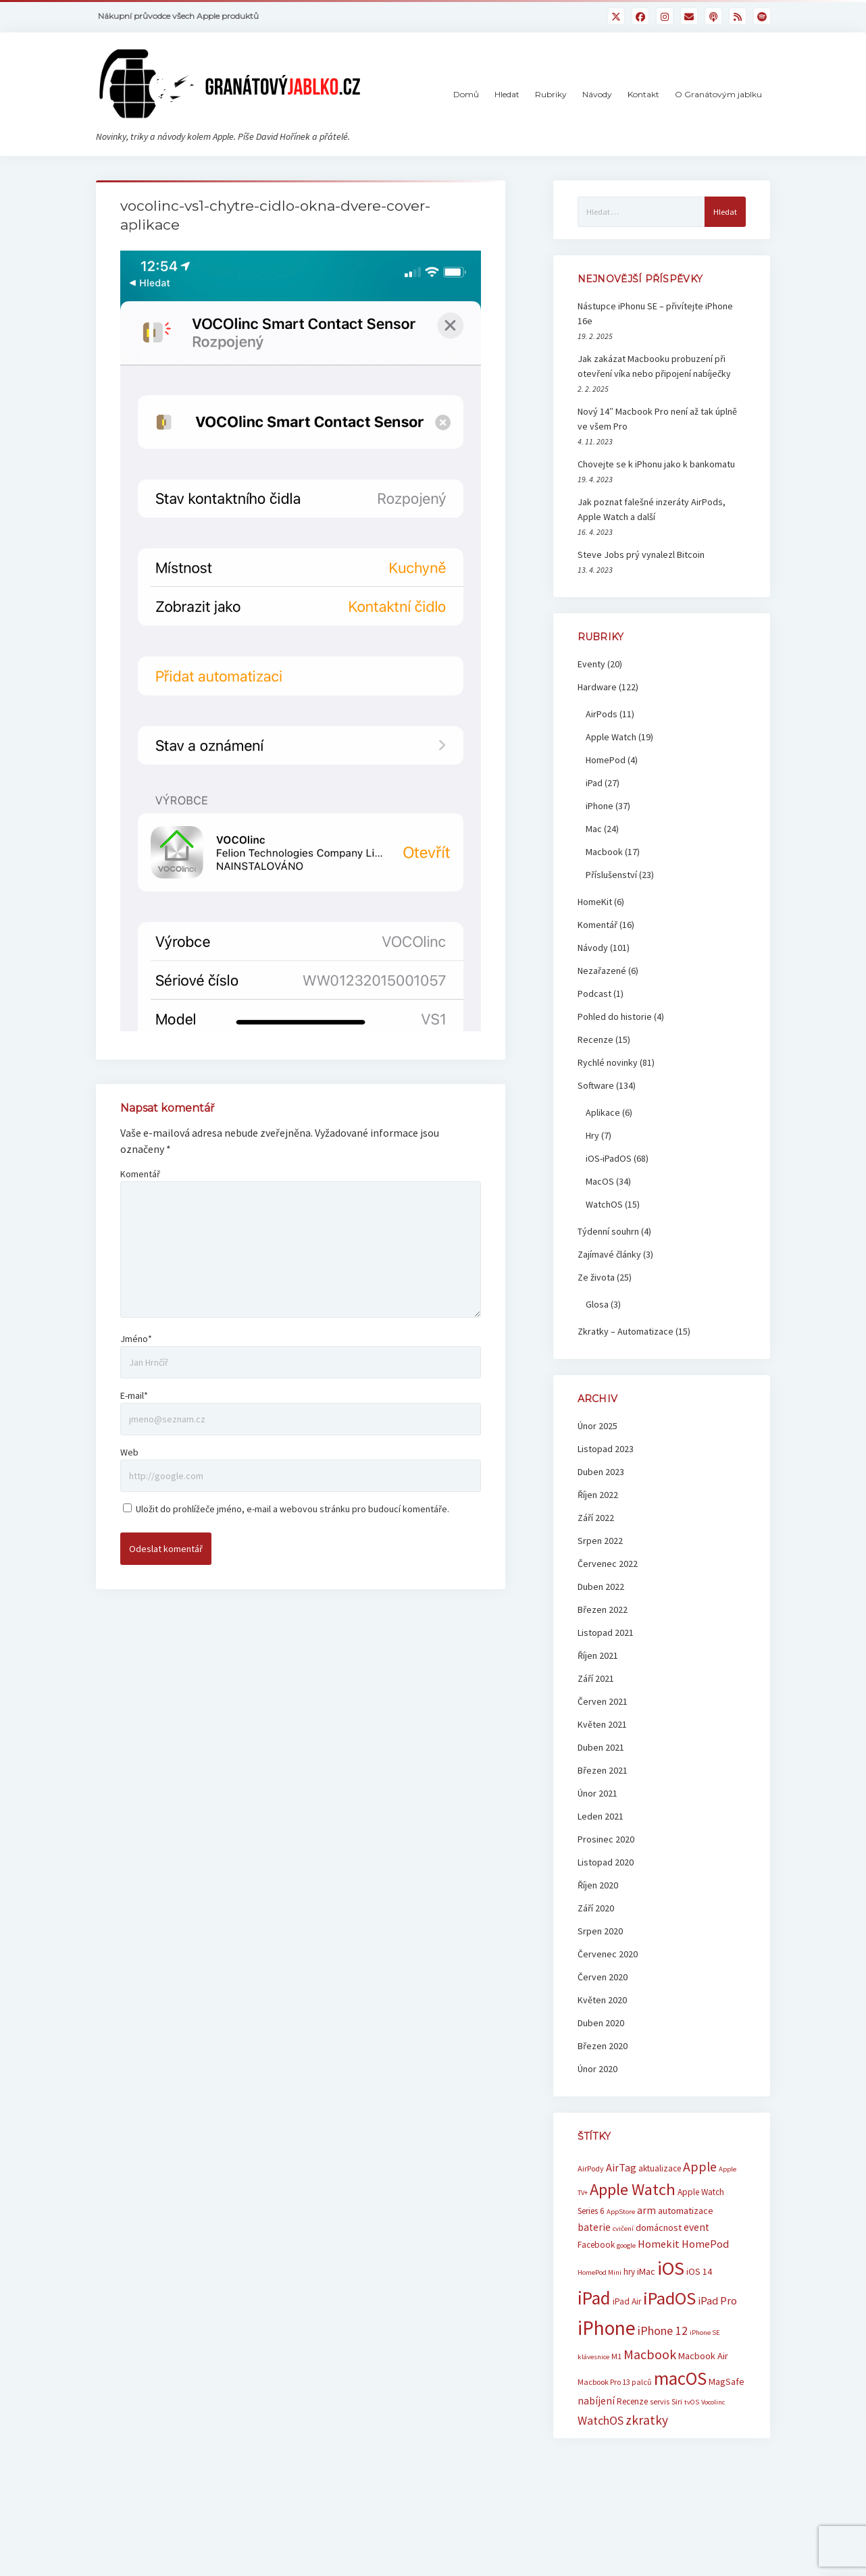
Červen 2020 (603, 1977)
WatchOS (604, 1204)
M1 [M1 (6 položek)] (616, 2356)
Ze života (596, 1277)
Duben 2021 (601, 1747)
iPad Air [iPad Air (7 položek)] (627, 2301)
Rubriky (551, 94)
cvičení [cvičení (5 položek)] (623, 2228)
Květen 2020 (602, 2000)
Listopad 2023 (606, 1449)
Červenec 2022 (608, 1563)
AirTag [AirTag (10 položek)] (621, 2167)
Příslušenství (611, 875)
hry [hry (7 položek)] (629, 2271)
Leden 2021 (600, 1816)
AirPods (601, 714)
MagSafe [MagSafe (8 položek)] (726, 2381)
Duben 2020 (601, 2023)
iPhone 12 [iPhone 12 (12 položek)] (663, 2330)
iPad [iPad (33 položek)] (594, 2297)
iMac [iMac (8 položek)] (646, 2271)
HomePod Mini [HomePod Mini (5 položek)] (599, 2272)
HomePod (606, 760)
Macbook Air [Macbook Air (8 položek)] (703, 2356)
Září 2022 (596, 1518)
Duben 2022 (601, 1586)
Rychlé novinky (608, 1062)
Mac (594, 829)
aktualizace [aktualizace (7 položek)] (659, 2168)
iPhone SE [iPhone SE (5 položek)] (705, 2332)
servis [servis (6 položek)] (659, 2401)
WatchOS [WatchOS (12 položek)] (600, 2420)
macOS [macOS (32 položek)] (680, 2378)
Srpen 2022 (600, 1541)
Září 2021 (596, 1678)
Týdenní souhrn (608, 1231)
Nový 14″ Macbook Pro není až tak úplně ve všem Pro (657, 418)
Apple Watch (611, 737)
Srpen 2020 (600, 1931)
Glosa (597, 1304)
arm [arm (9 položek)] (646, 2210)
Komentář (140, 1174)
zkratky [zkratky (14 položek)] (647, 2420)
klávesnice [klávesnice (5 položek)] (593, 2356)
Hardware (597, 687)
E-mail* (134, 1395)
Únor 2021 (597, 1793)
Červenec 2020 (608, 1954)
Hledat (506, 94)
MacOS (600, 1181)
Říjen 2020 (598, 1885)
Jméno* (136, 1339)
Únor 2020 (597, 2069)
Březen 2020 (603, 2046)
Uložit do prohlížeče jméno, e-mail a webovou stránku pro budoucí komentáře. (292, 1509)
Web (129, 1452)
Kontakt (643, 94)
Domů (466, 94)
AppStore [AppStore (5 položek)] (621, 2211)
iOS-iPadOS (609, 1158)
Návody (597, 94)
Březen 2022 (603, 1609)
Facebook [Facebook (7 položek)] (596, 2244)
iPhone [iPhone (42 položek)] (607, 2327)
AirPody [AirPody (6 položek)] (591, 2168)
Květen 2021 (602, 1724)
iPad (594, 783)
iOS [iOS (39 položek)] (670, 2268)
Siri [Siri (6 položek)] (676, 2401)
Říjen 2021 (598, 1655)
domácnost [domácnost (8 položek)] (659, 2227)
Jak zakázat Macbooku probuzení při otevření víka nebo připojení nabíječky (654, 366)
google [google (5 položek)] (626, 2245)
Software (596, 1085)
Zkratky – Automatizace (625, 1331)
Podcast (594, 993)
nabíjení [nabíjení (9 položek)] (596, 2400)
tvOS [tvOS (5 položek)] (691, 2402)
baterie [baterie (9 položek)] (594, 2227)
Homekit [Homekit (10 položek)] (659, 2243)
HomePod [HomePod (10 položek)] (705, 2243)
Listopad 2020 (606, 1862)
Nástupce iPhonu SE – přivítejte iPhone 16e (655, 313)
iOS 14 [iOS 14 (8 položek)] (699, 2271)
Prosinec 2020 (606, 1839)
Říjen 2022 (598, 1495)
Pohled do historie (615, 1016)
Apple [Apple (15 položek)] (700, 2166)
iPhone (599, 806)
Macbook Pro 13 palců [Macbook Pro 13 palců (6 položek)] (615, 2382)
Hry (592, 1135)
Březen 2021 (603, 1770)
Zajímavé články (609, 1254)
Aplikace (603, 1112)
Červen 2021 (603, 1701)
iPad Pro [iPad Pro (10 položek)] (717, 2300)
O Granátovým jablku (718, 94)
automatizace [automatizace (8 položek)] (685, 2211)
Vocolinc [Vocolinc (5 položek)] (713, 2402)
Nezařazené (602, 970)
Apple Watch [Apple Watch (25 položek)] (633, 2189)
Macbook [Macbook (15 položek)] (649, 2354)
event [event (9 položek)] (696, 2227)
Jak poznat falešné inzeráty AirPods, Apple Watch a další (651, 509)
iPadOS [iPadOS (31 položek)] (669, 2298)
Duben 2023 (601, 1472)
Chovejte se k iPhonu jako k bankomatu (656, 464)
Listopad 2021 (606, 1632)
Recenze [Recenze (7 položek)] (632, 2401)
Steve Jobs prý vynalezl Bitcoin (641, 554)
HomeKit (595, 902)
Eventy (591, 664)
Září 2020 (596, 1908)
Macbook (604, 852)
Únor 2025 (597, 1426)
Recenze (595, 1039)
